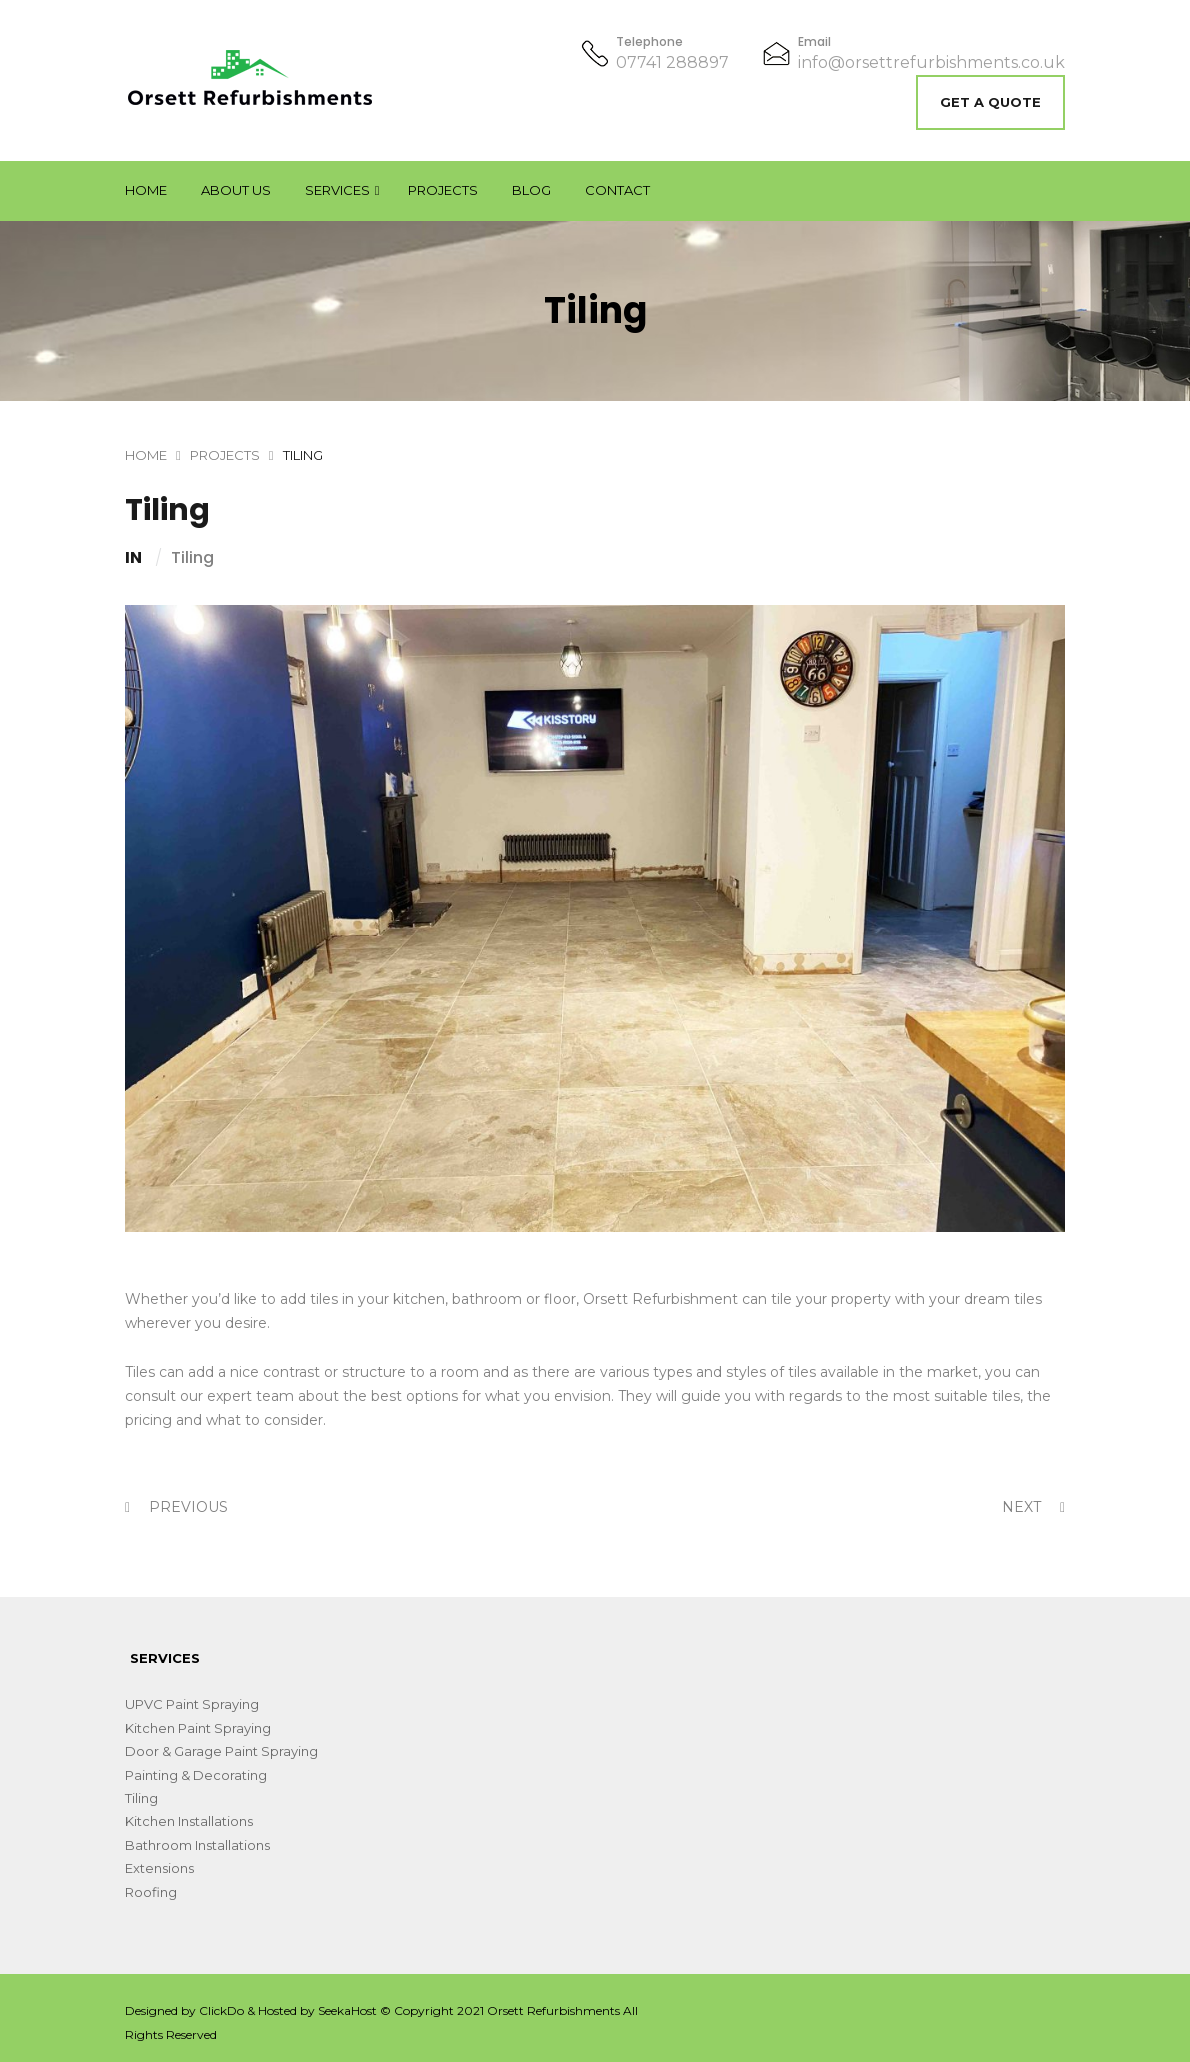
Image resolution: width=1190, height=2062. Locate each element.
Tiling (192, 558)
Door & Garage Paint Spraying (221, 1751)
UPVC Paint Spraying (192, 1704)
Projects (443, 190)
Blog (531, 190)
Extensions (159, 1868)
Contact (617, 190)
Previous (176, 1507)
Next (1033, 1507)
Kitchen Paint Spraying (198, 1728)
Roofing (151, 1892)
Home (146, 190)
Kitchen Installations (189, 1821)
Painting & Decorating (196, 1775)
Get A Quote (990, 102)
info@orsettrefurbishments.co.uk (931, 62)
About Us (236, 190)
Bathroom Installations (197, 1845)
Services (337, 190)
